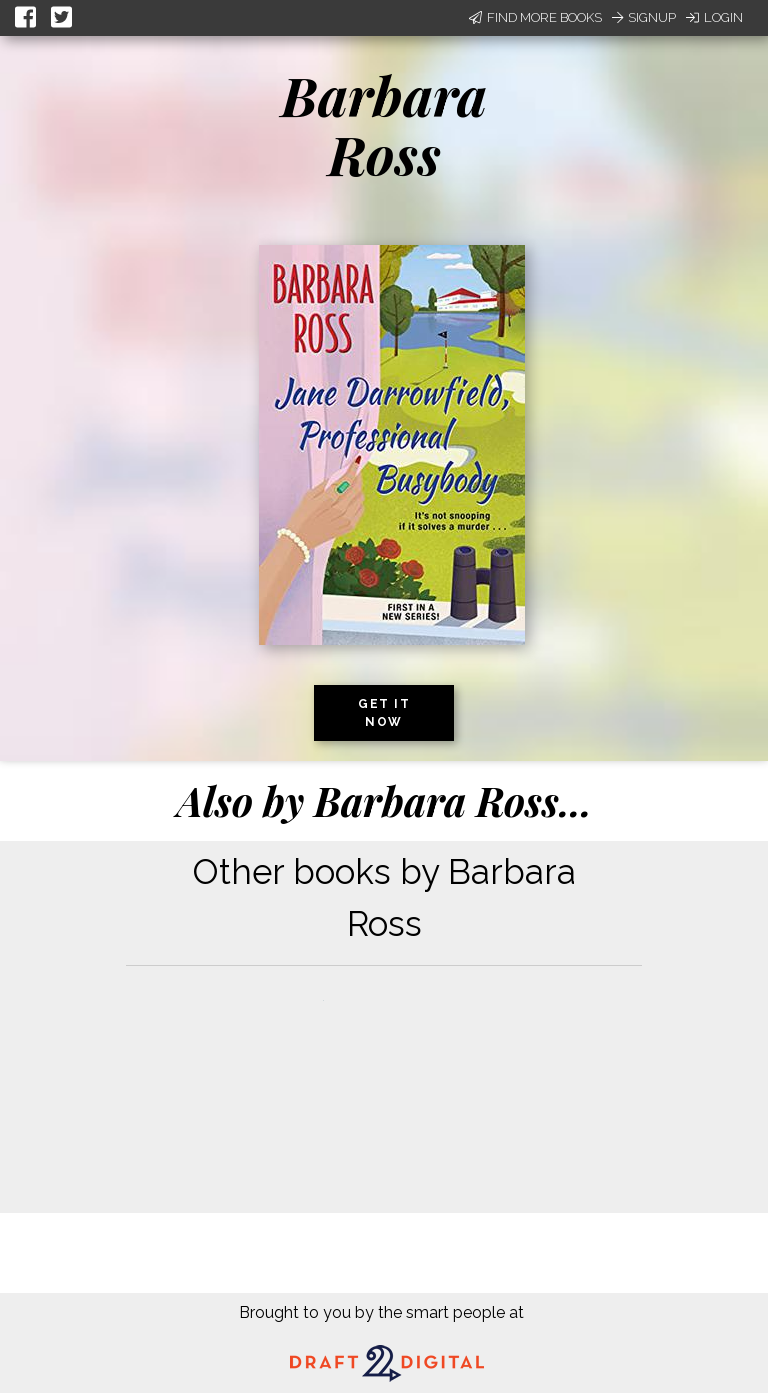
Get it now (384, 713)
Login (714, 17)
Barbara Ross (384, 124)
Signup (644, 17)
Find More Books (535, 17)
